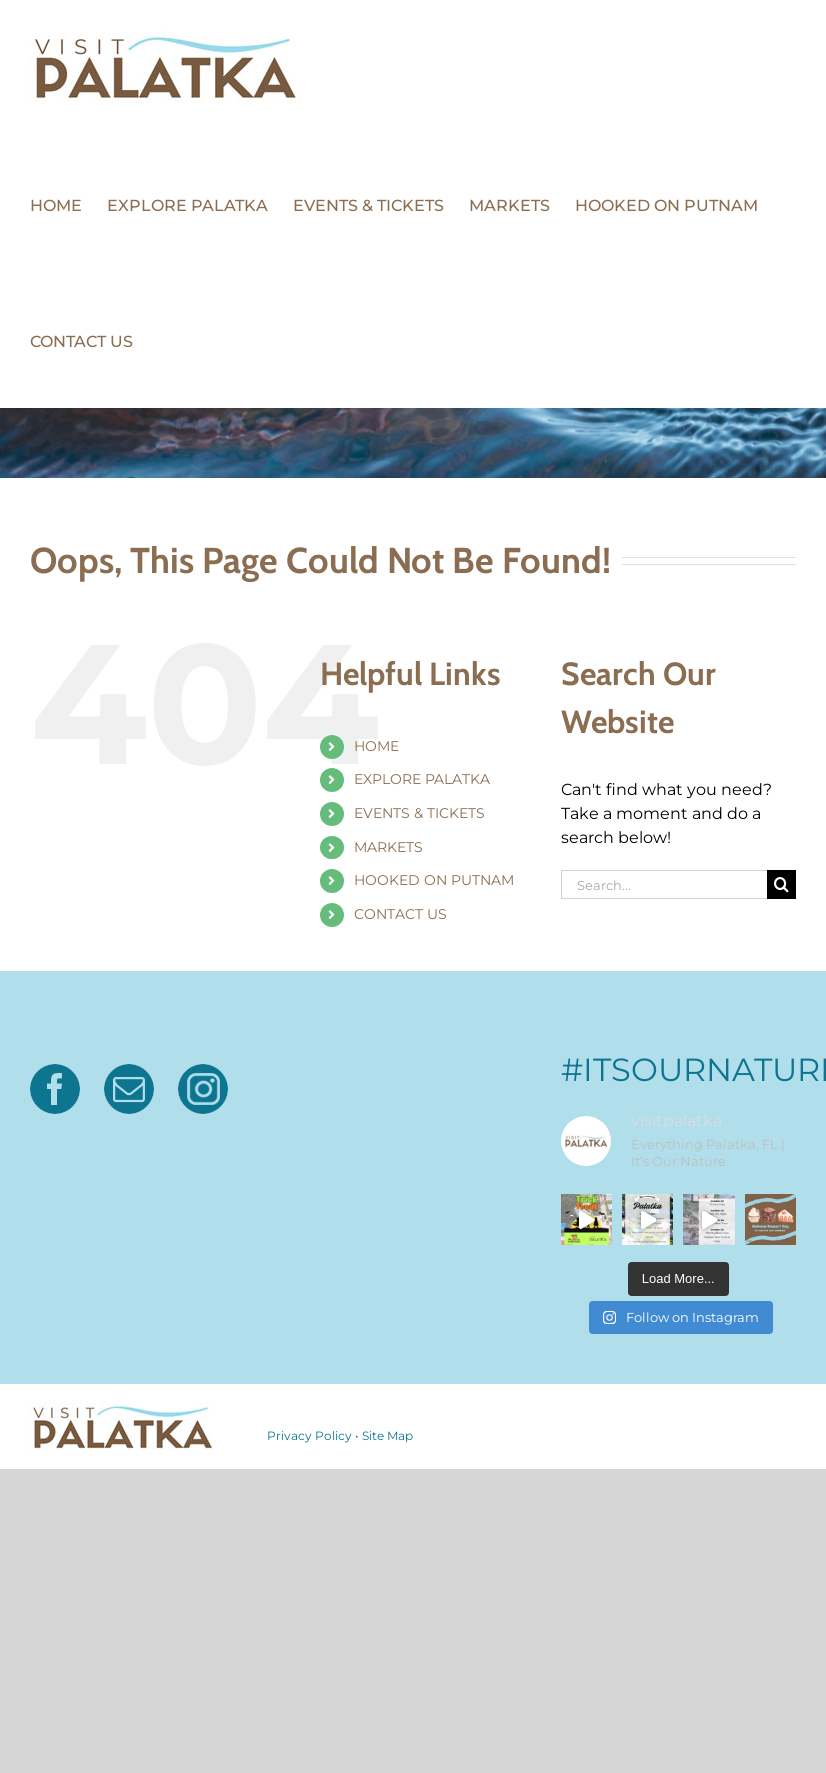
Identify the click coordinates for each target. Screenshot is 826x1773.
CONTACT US (400, 914)
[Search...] (664, 884)
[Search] (781, 884)
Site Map (387, 1435)
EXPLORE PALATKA (422, 779)
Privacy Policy (309, 1435)
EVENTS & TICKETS (419, 813)
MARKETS (388, 847)
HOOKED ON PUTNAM (434, 880)
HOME (376, 746)
